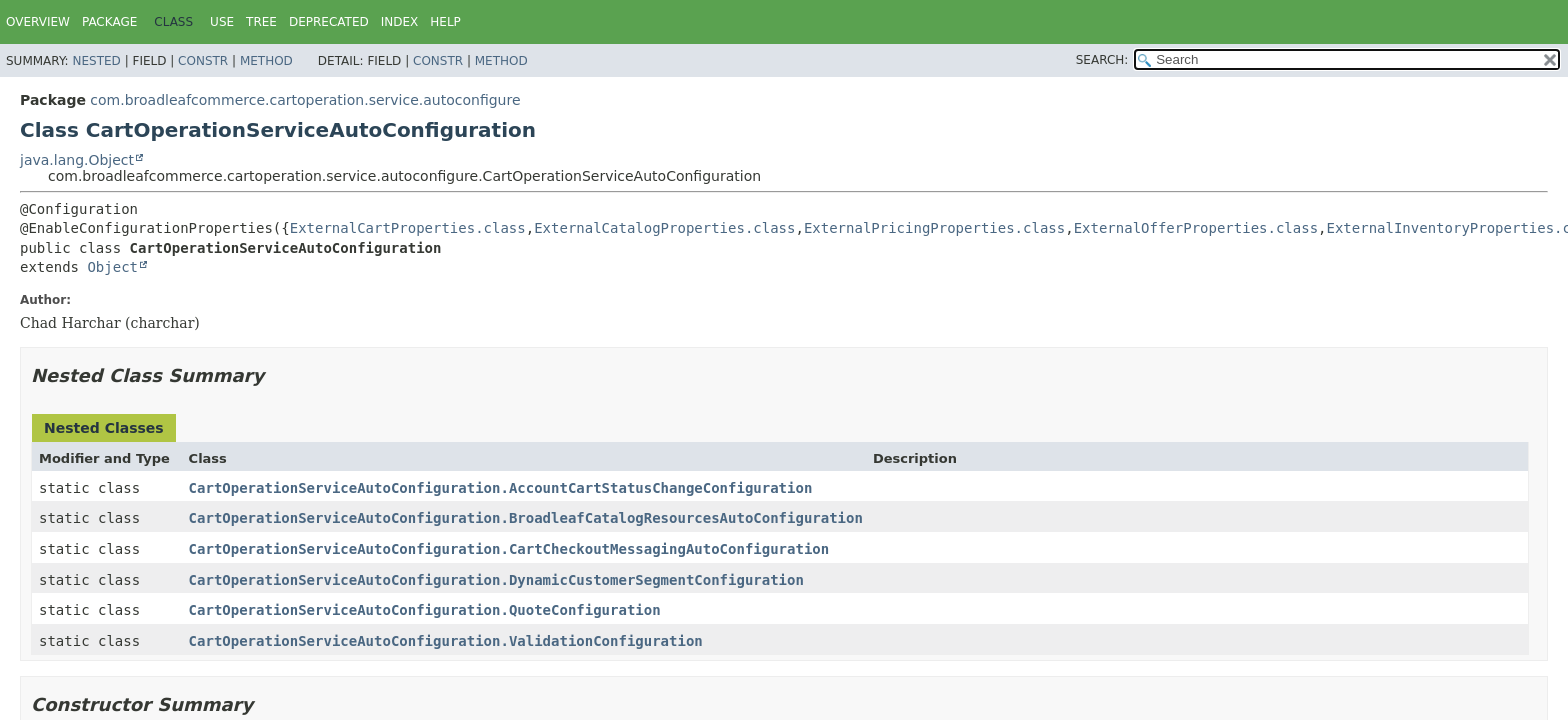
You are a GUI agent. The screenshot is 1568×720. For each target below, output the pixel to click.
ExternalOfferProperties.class (1196, 228)
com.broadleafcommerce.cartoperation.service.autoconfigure (305, 100)
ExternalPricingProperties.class (934, 228)
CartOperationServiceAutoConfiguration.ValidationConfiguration (446, 641)
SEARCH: (1102, 60)
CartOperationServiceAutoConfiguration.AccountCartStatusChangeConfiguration (501, 488)
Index (400, 22)
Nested (96, 61)
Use (222, 22)
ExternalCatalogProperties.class (664, 228)
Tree (261, 22)
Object (112, 267)
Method (266, 61)
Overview (38, 22)
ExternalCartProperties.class (408, 228)
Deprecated (329, 22)
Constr (203, 61)
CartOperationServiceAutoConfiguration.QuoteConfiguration (425, 610)
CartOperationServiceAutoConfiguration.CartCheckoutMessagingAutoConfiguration (509, 549)
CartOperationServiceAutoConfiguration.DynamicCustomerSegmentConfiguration (496, 580)
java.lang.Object (77, 160)
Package (109, 22)
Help (445, 22)
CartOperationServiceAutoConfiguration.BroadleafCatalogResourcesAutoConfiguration (526, 518)
